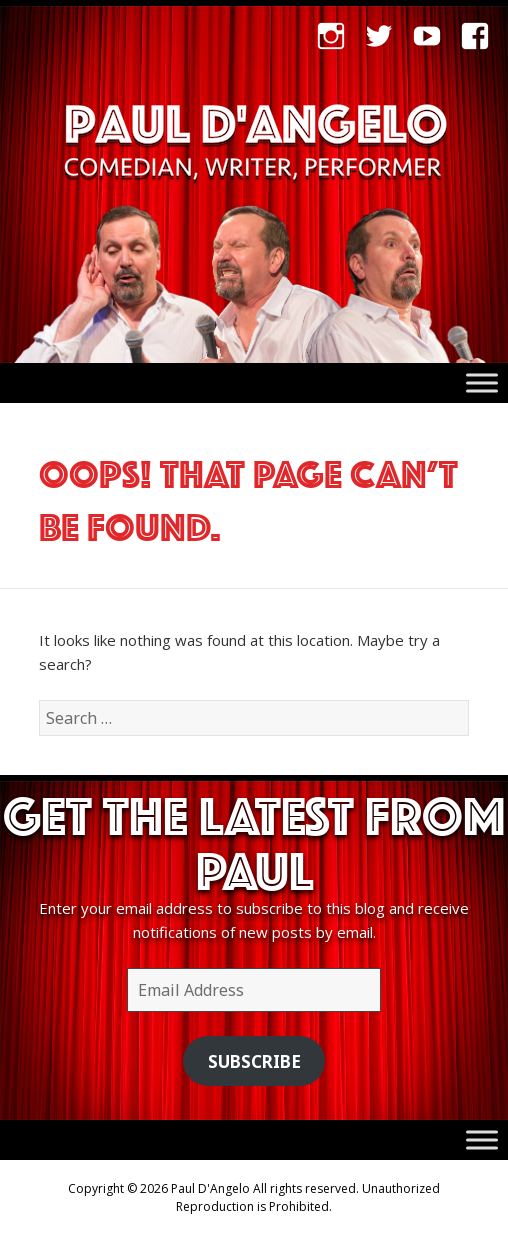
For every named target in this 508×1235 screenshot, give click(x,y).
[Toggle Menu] (482, 383)
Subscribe (254, 1061)
